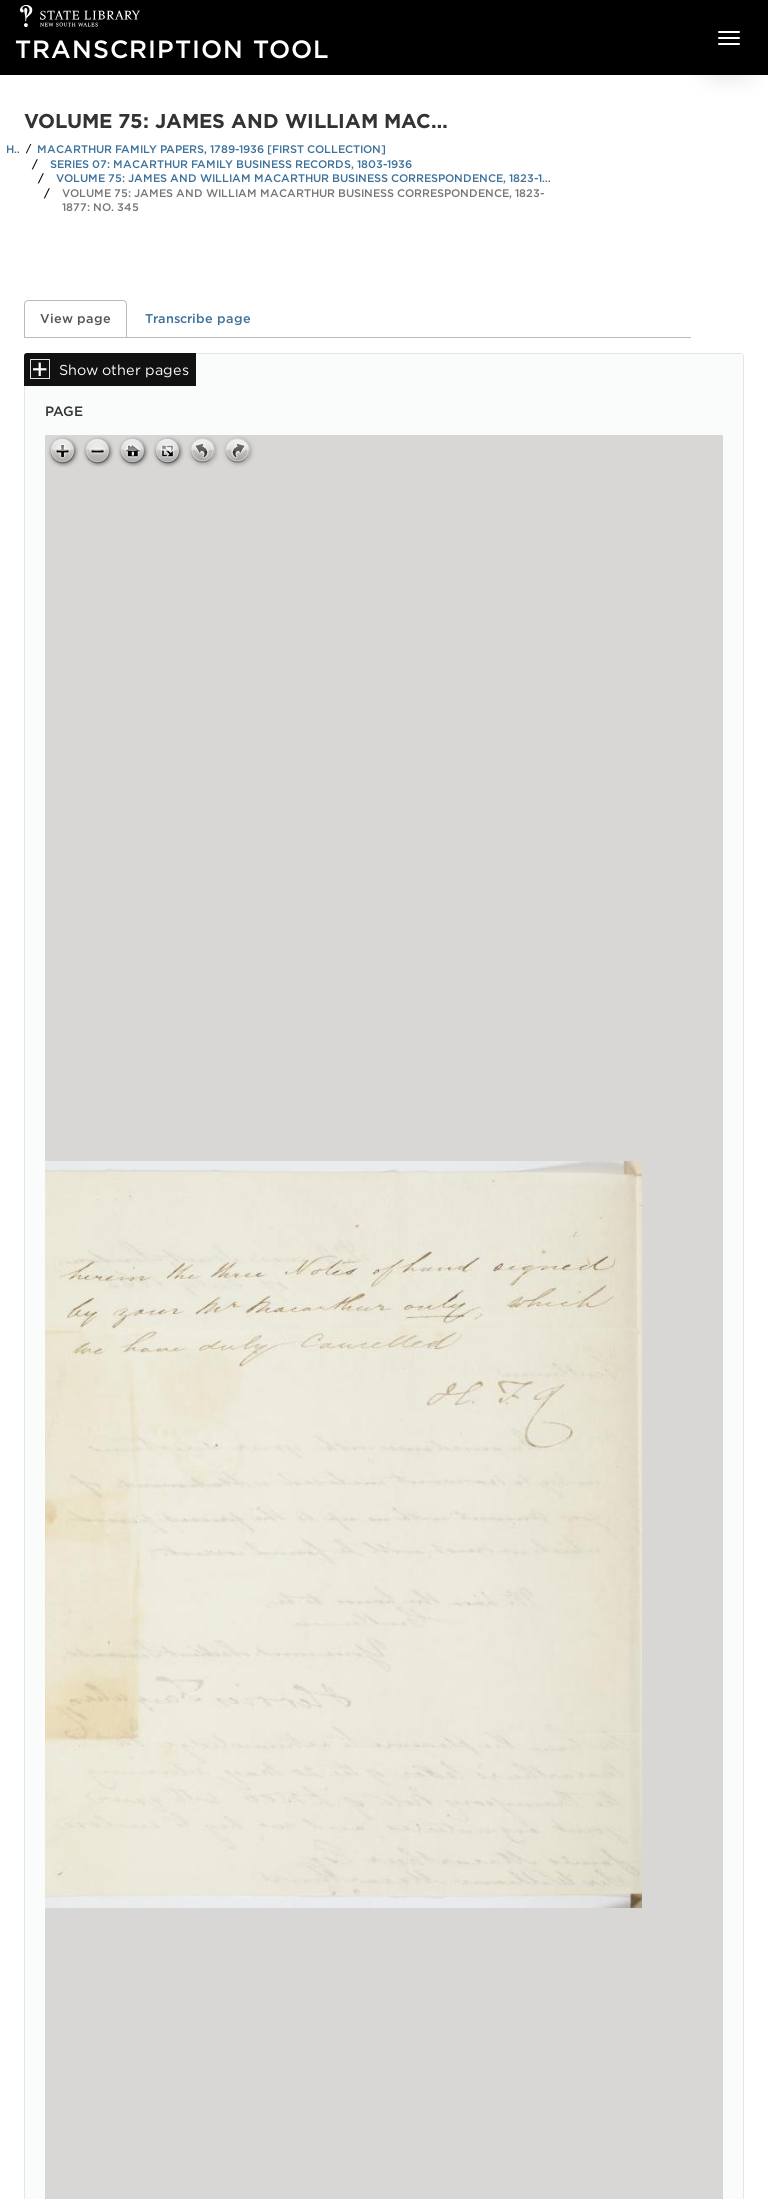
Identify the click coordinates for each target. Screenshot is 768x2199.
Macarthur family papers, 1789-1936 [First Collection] (211, 149)
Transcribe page (198, 318)
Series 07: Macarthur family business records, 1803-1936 (231, 164)
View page (83, 318)
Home (13, 149)
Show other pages (124, 369)
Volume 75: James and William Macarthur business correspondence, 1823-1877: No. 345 (303, 200)
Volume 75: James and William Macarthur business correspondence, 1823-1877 (306, 178)
